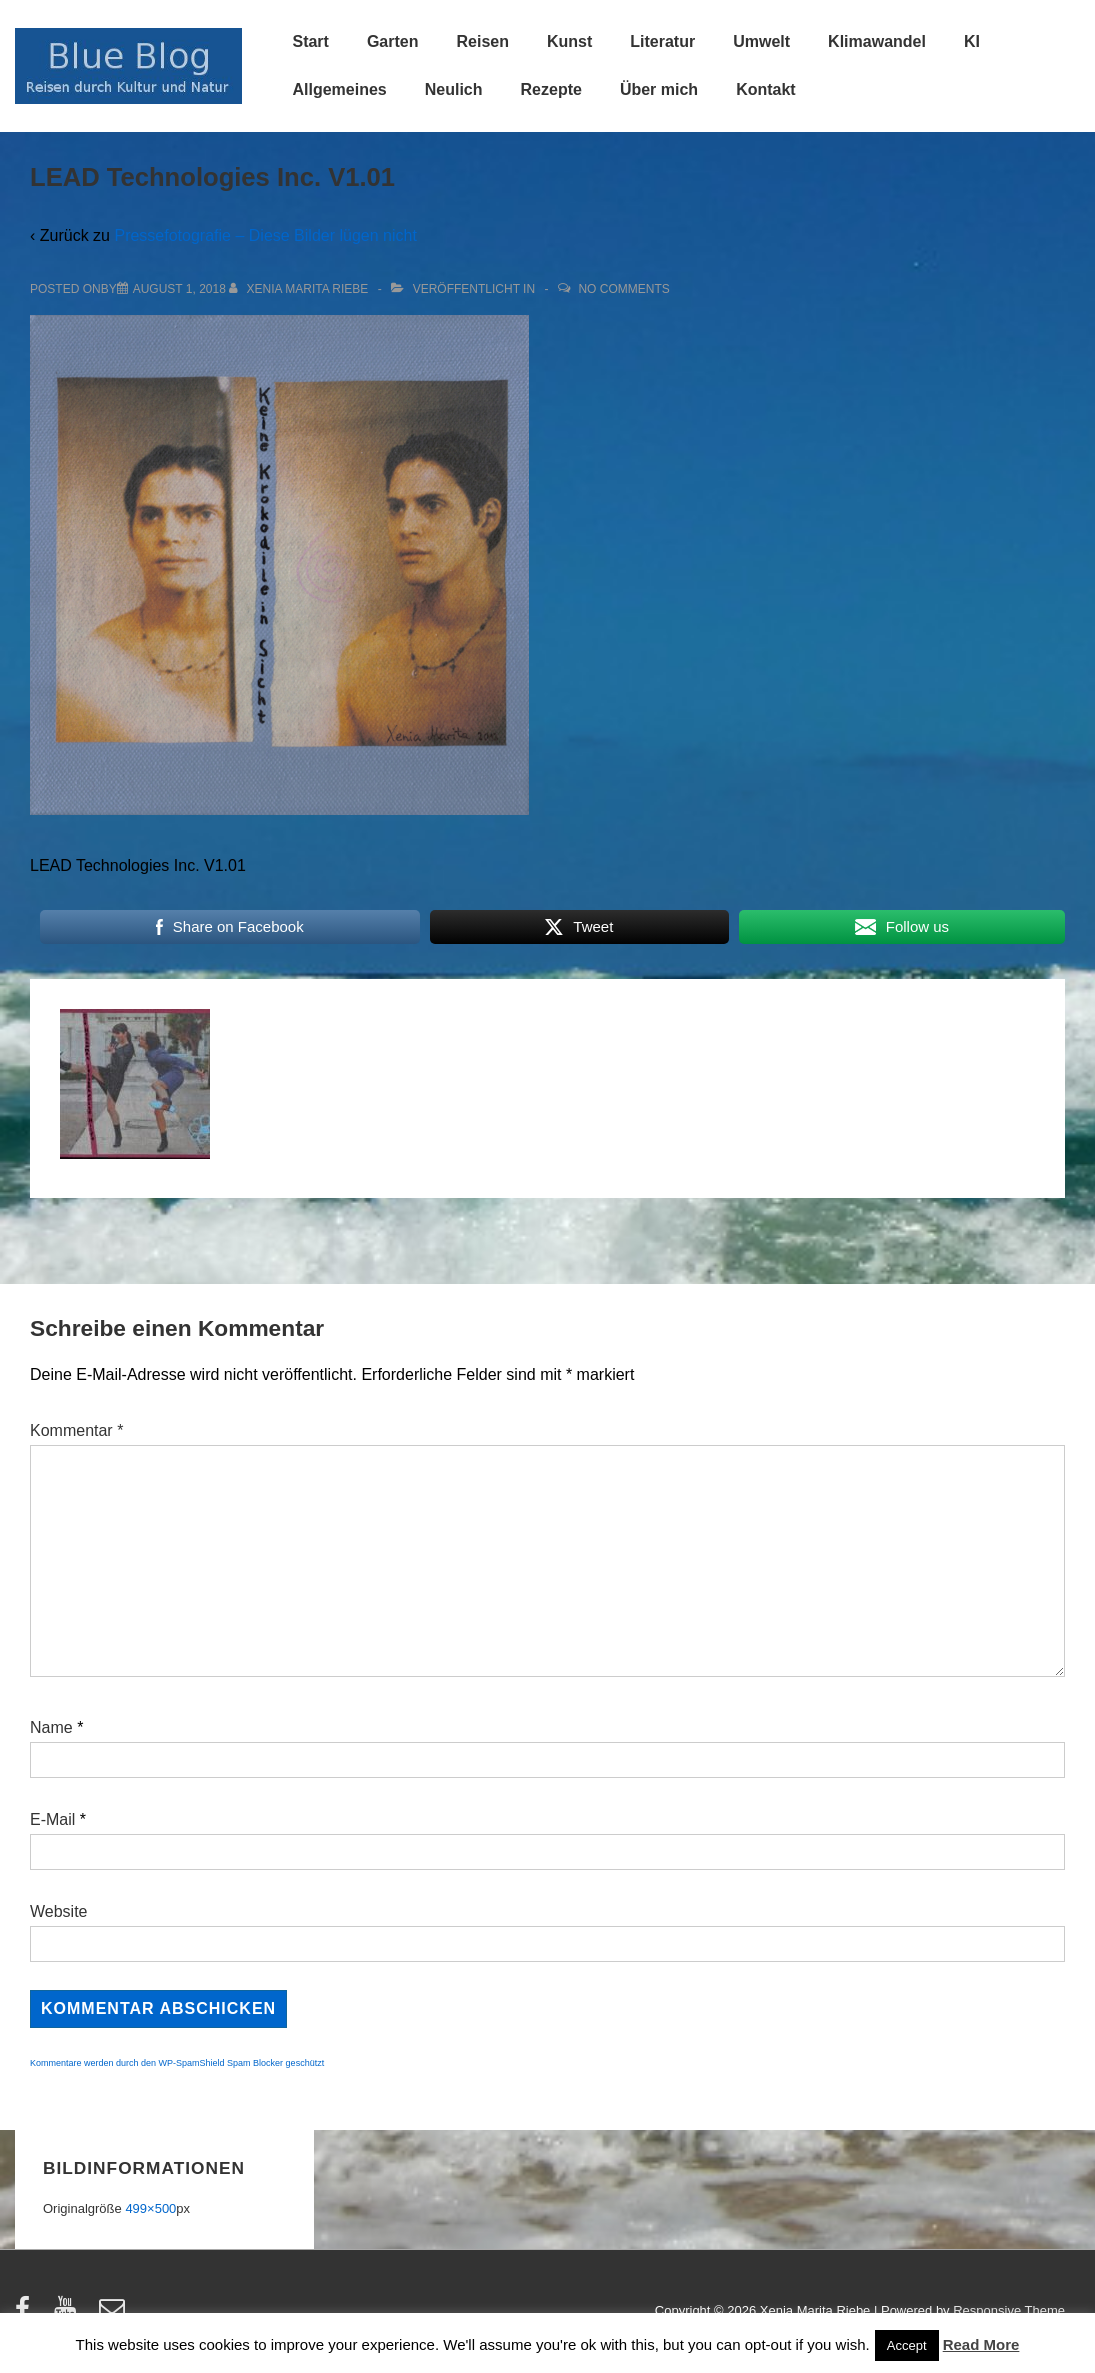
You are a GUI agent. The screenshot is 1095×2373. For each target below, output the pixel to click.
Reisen (483, 41)
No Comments (623, 289)
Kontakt (766, 89)
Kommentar (76, 1430)
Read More (981, 2344)
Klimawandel (877, 41)
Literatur (662, 41)
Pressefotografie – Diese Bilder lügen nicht (265, 235)
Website (59, 1911)
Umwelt (761, 41)
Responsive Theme (1009, 2310)
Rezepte (551, 89)
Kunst (569, 41)
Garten (393, 41)
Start (310, 41)
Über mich (659, 89)
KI (972, 41)
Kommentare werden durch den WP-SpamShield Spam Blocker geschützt (177, 2063)
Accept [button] (907, 2345)
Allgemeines (339, 89)
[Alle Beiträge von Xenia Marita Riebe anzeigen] (300, 289)
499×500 (150, 2208)
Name (51, 1727)
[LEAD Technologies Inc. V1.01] (179, 289)
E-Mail (52, 1819)
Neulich (454, 89)
